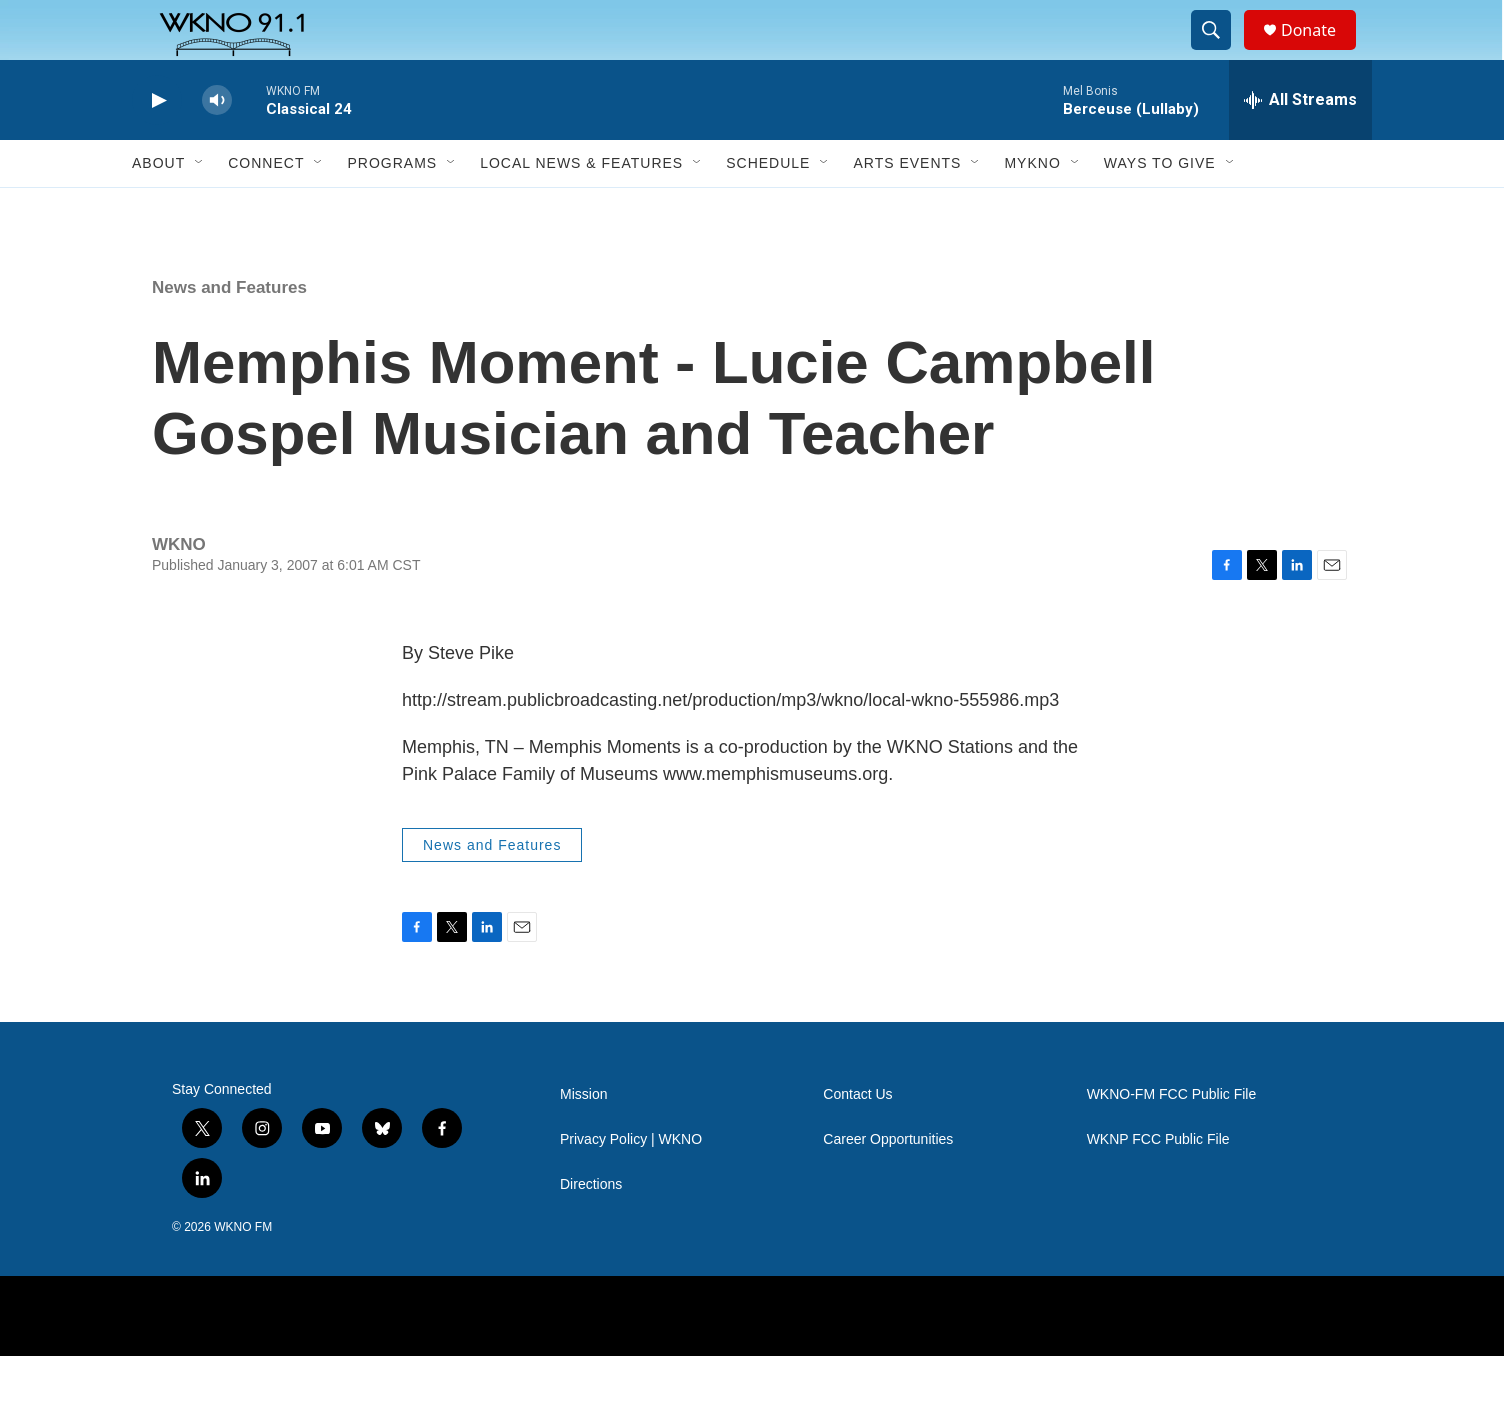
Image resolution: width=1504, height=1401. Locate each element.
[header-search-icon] (1220, 53)
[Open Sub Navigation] (200, 208)
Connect (266, 208)
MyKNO (1032, 208)
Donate (1321, 52)
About (158, 208)
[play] (157, 145)
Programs (392, 208)
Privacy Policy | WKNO (631, 1184)
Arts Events (907, 208)
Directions (591, 1229)
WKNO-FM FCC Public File (1172, 1139)
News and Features (229, 332)
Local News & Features (581, 208)
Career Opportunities (888, 1184)
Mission (583, 1139)
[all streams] (1300, 145)
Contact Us (857, 1139)
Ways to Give (1160, 208)
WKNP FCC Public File (1158, 1184)
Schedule (768, 208)
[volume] (217, 145)
